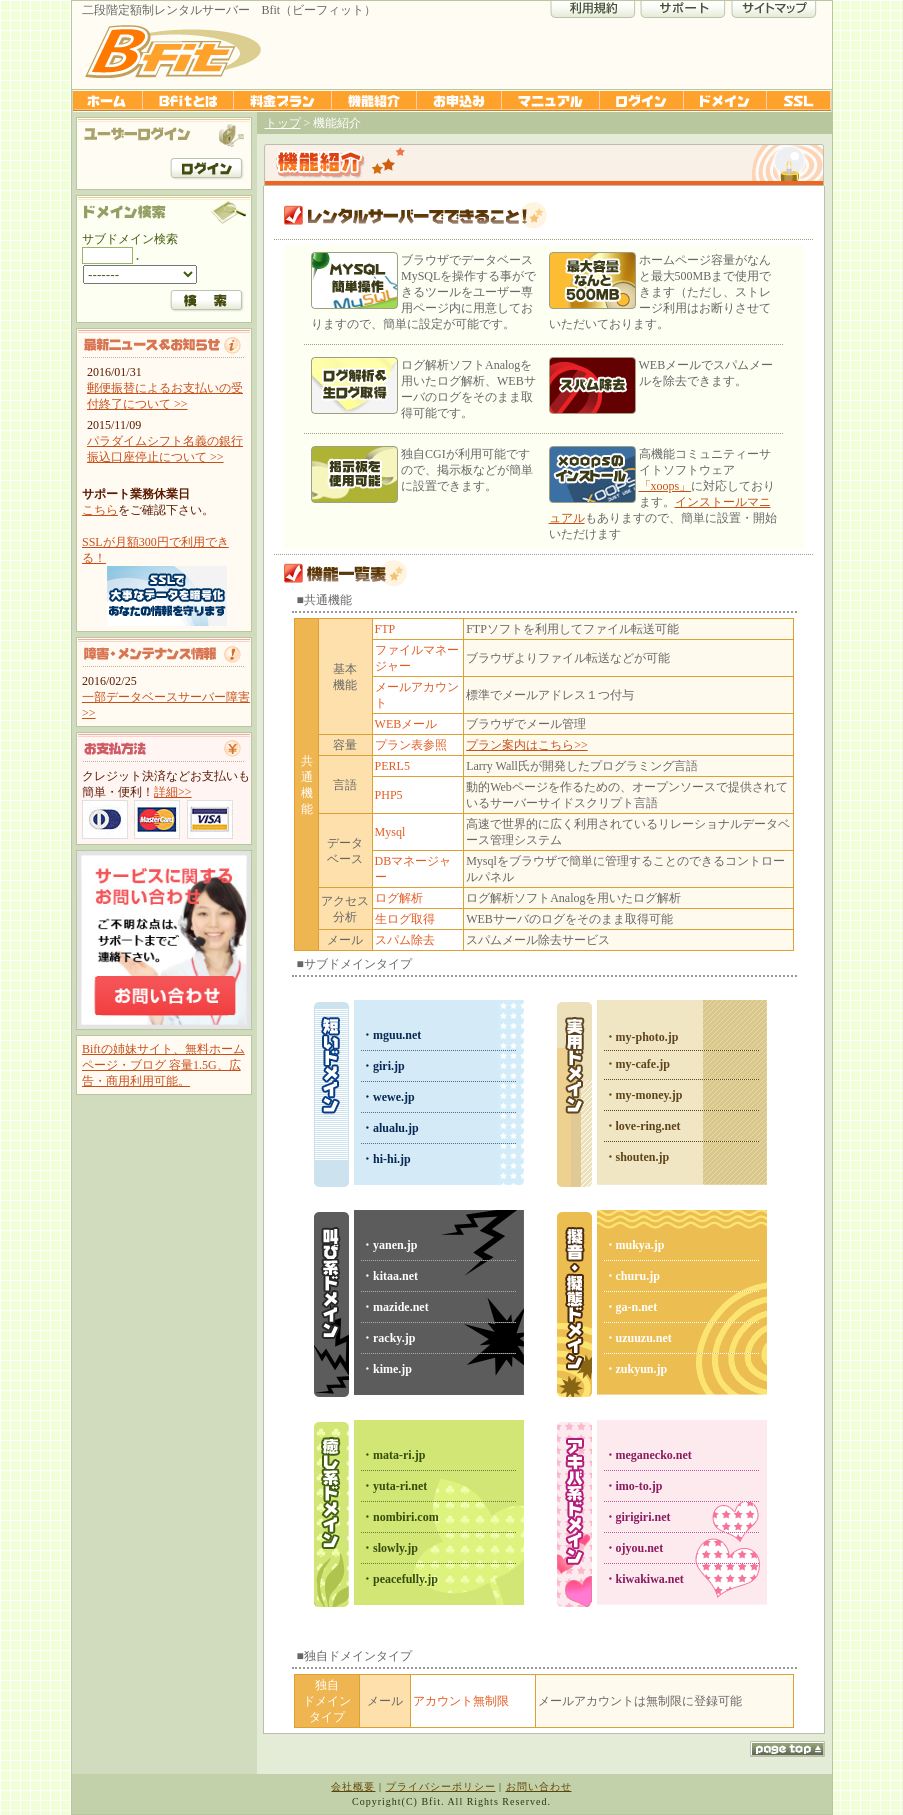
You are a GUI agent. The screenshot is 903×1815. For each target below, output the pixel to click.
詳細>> (173, 792)
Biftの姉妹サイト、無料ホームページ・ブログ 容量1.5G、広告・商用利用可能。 (163, 1065)
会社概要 (353, 1786)
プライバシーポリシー (441, 1786)
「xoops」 (665, 486)
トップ (283, 123)
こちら (100, 510)
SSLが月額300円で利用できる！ (166, 580)
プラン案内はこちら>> (527, 745)
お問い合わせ (539, 1786)
